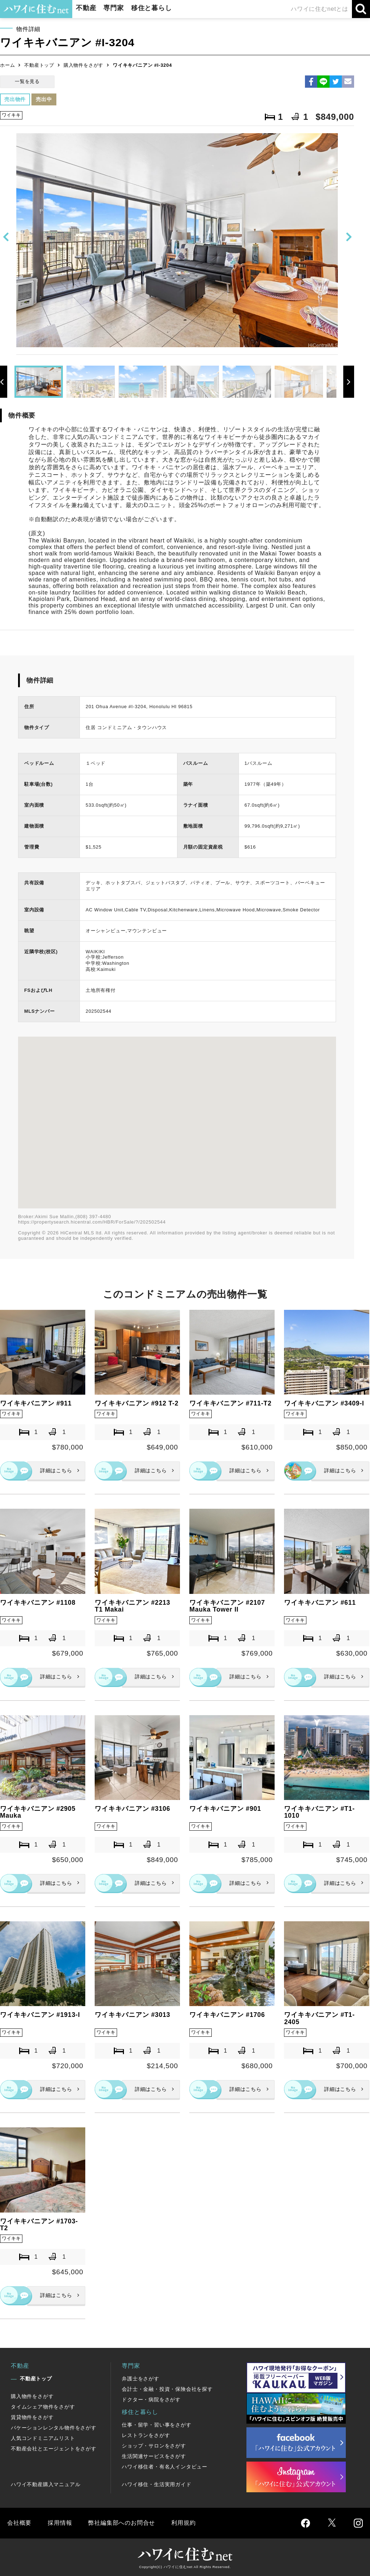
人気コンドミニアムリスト (43, 2438)
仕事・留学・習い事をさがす (156, 2425)
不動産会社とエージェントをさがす (53, 2448)
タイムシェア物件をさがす (43, 2407)
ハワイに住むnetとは (319, 9)
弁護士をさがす (140, 2378)
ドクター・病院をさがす (151, 2399)
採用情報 (60, 2523)
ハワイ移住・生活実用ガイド (156, 2484)
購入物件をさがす (83, 65)
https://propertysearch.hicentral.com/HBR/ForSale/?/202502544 (92, 1222)
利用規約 (183, 2523)
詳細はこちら (56, 1470)
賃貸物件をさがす (32, 2417)
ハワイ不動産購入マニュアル (45, 2484)
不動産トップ (39, 65)
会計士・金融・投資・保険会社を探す (167, 2389)
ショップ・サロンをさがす (154, 2446)
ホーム (7, 65)
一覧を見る (27, 81)
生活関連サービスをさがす (154, 2456)
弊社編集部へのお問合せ (121, 2523)
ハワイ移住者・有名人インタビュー (164, 2467)
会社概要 (19, 2523)
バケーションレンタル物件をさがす (53, 2428)
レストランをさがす (146, 2435)
